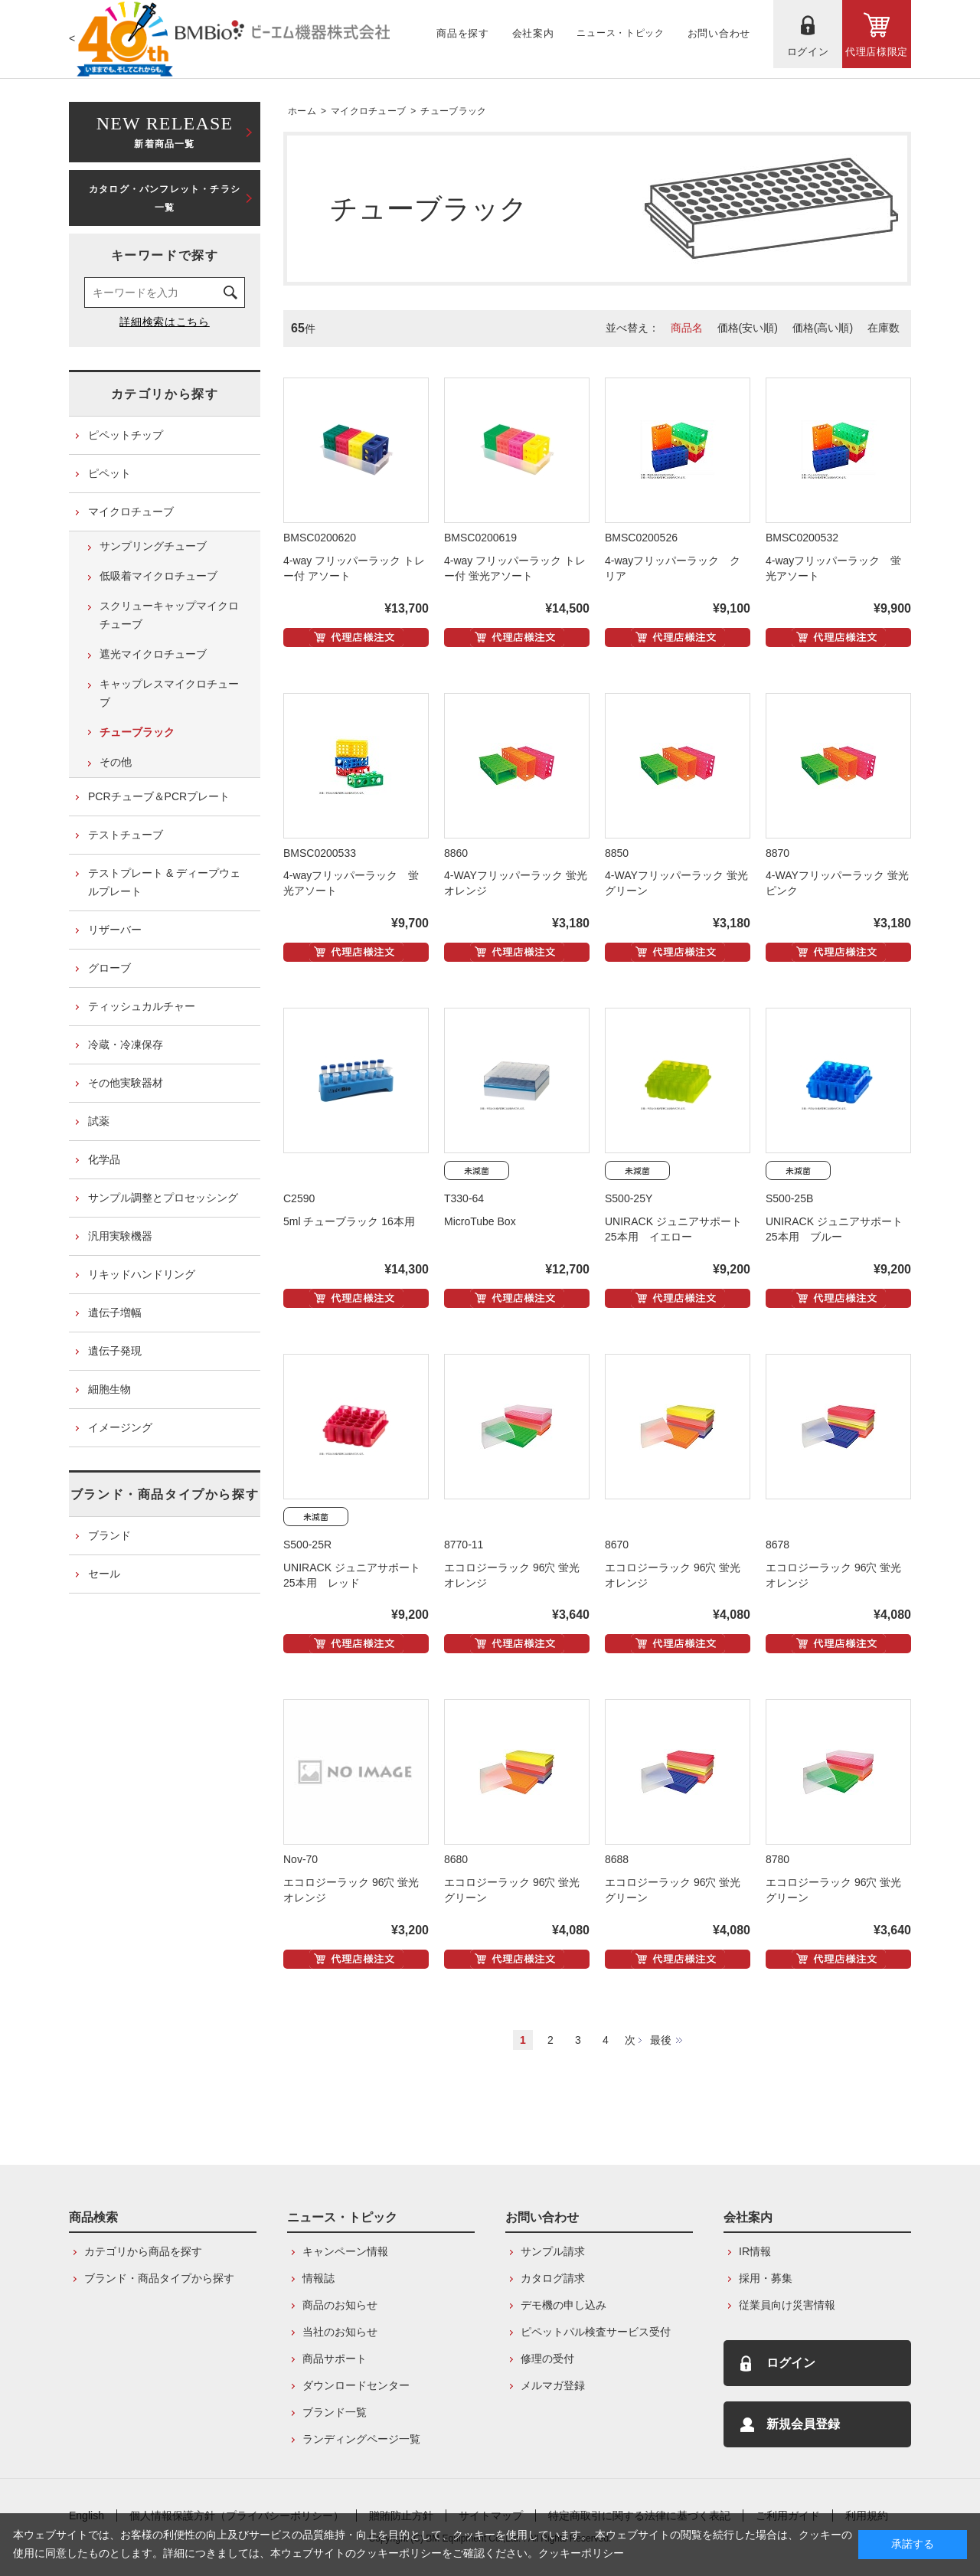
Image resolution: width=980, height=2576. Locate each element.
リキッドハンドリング (141, 1274)
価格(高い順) (822, 328)
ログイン (790, 2362)
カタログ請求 (553, 2278)
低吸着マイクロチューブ (158, 576)
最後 (660, 2040)
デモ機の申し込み (563, 2305)
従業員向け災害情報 (787, 2305)
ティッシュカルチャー (141, 1006)
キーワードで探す (165, 255)
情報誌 (318, 2278)
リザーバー (115, 930)
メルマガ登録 (553, 2385)
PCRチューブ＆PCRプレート (159, 796)
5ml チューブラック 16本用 (349, 1221)
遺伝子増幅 (115, 1312)
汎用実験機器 (120, 1236)
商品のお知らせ (339, 2305)
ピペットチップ (125, 435)
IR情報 (755, 2251)
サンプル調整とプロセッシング (163, 1198)
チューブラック (453, 111)
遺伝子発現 (115, 1351)
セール (104, 1574)
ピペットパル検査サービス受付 (596, 2332)
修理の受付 (547, 2358)
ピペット (109, 473)
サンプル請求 (553, 2251)
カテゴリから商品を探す (143, 2251)
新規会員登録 (803, 2424)
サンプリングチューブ (153, 546)
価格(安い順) (747, 328)
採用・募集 (765, 2278)
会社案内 (748, 2217)
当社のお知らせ (339, 2332)
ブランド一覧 (334, 2412)
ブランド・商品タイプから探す (164, 1494)
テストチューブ (125, 835)
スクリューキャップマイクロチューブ (169, 615)
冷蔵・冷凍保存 (125, 1044)
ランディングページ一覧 (361, 2439)
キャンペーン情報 (345, 2251)
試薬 (98, 1121)
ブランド (109, 1535)
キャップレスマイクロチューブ (169, 693)
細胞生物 (109, 1389)
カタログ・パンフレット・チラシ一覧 (164, 198)
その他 (116, 762)
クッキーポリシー (581, 2553)
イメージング (120, 1427)
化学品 (104, 1159)
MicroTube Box (480, 1221)
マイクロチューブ (368, 111)
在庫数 (883, 328)
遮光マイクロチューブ (153, 654)
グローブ (109, 968)
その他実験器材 (125, 1083)
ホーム (302, 111)
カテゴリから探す (165, 393)
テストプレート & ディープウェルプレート (164, 882)
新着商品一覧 (164, 130)
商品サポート (334, 2358)
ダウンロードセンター (356, 2385)
